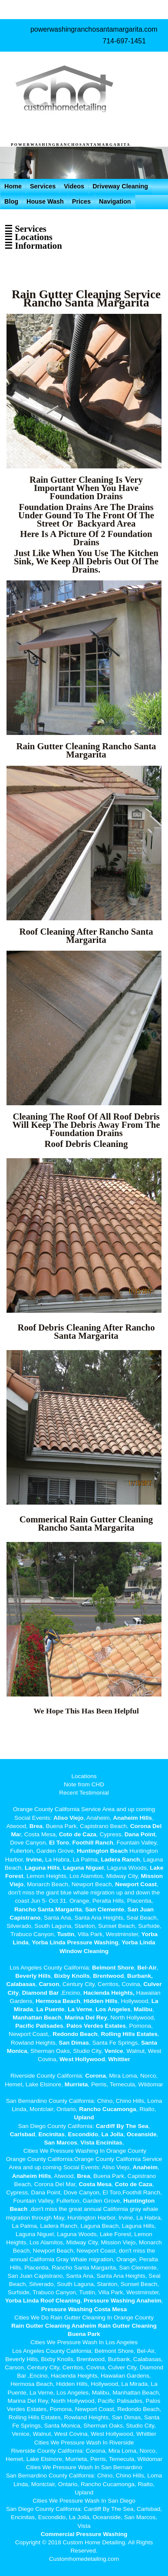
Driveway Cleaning (120, 186)
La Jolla (113, 2134)
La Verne (80, 2009)
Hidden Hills (100, 2001)
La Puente (50, 2009)
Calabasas (21, 1984)
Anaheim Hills (132, 1818)
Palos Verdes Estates (96, 2026)
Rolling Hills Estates (129, 2034)
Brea (36, 1826)
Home (13, 186)
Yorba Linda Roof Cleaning (42, 2300)
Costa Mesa (95, 2184)
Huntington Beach (102, 1851)
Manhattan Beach (37, 2017)
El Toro (58, 1842)
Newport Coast (136, 1884)
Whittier (119, 2059)
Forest (14, 1876)
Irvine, (34, 1859)
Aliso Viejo (68, 1818)
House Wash (45, 201)
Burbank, (140, 1976)
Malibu (143, 2009)
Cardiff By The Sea (122, 2126)
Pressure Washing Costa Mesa (84, 2309)
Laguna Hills (42, 1867)
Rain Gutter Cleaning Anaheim (53, 2325)
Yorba (150, 1934)
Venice (114, 2051)
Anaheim (145, 2167)
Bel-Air (147, 1967)
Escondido (82, 2134)
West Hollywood (82, 2059)
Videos (74, 186)
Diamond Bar (40, 1993)
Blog (11, 201)
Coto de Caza (77, 1834)
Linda (20, 1942)
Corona (95, 2075)
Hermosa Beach (58, 2001)
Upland (84, 2117)
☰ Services (25, 228)
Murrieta (76, 2084)
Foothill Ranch (92, 1842)
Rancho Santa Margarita (48, 1909)
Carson (49, 1984)
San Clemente (104, 1909)
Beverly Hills (33, 1976)
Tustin (65, 1934)
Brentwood (108, 1976)
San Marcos (60, 2142)
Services (43, 186)
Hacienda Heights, (109, 1993)
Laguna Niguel (83, 1867)
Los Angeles (113, 2009)
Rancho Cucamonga (107, 2109)
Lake (155, 1867)
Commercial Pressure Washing (84, 2534)
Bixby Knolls (71, 1976)
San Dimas (74, 2042)
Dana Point (140, 1834)
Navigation (115, 201)
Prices (81, 201)
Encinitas (51, 2134)
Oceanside (142, 2134)
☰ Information (33, 245)
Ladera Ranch (120, 1859)
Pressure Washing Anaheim (122, 2300)
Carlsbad (22, 2134)
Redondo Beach (75, 2034)
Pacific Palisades (39, 2026)
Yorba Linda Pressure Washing (75, 1942)
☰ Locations (28, 237)
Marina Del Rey (86, 2017)
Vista (87, 2142)
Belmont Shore (113, 1967)
